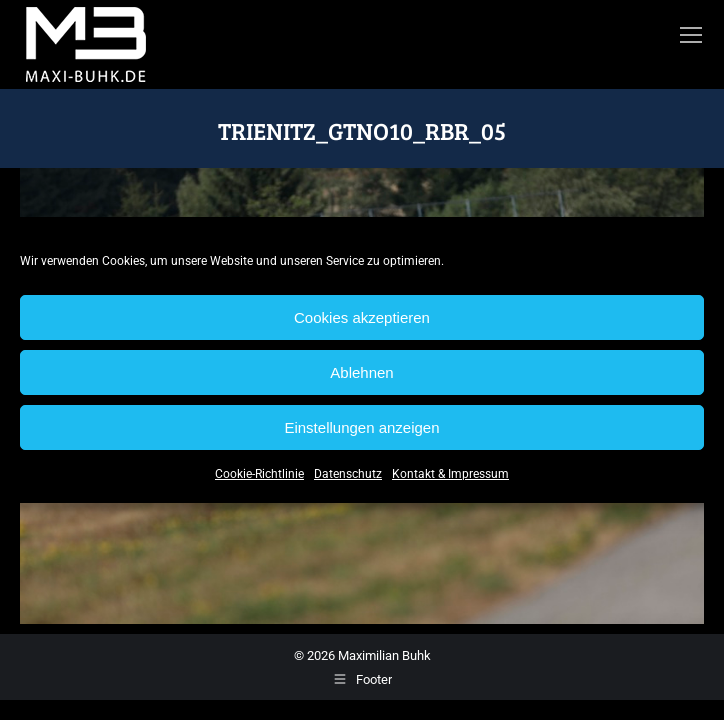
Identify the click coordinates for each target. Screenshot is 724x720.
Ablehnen (361, 372)
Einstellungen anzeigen (361, 427)
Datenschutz (348, 474)
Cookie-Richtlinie (259, 474)
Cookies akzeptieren (362, 317)
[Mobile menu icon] (691, 35)
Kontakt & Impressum (450, 474)
